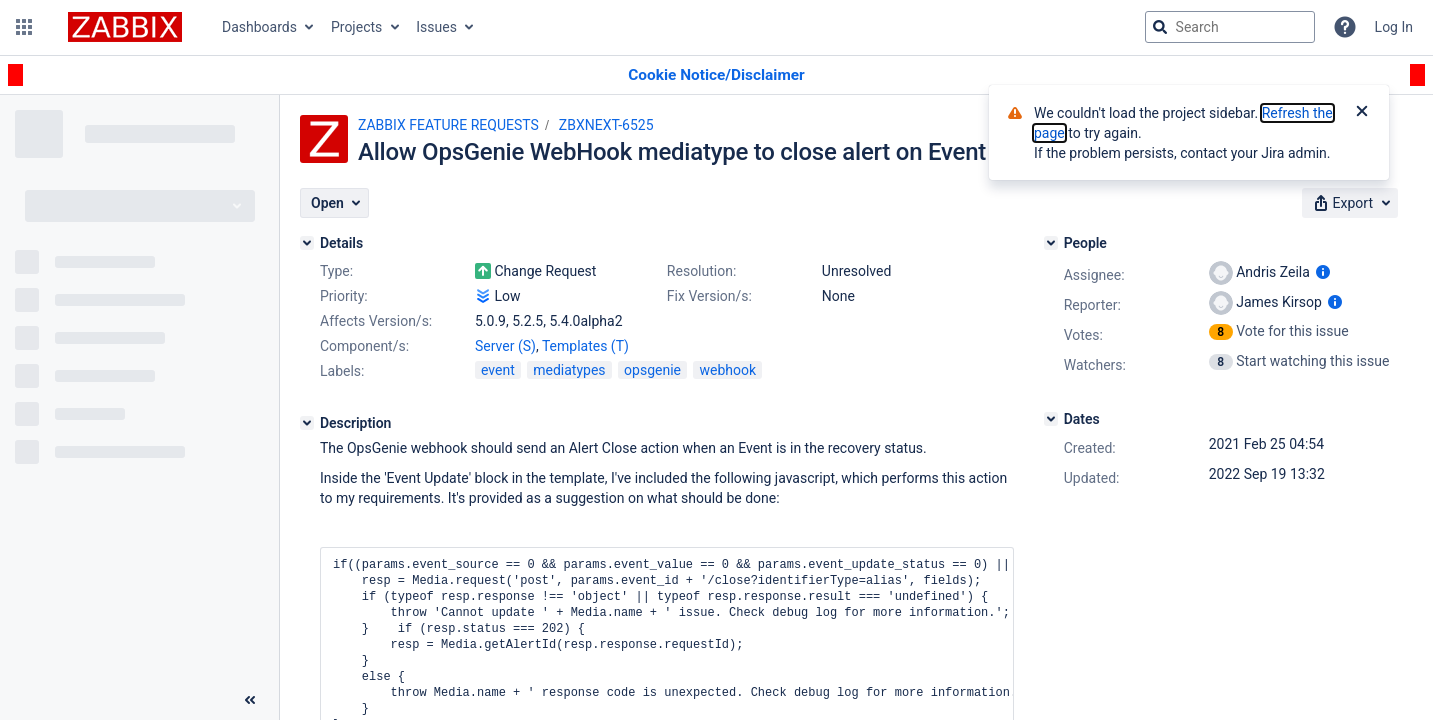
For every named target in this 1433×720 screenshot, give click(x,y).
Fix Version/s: (709, 296)
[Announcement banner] (716, 75)
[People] (1051, 243)
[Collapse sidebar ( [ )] (250, 700)
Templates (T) (585, 346)
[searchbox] (1230, 27)
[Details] (307, 243)
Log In (1394, 27)
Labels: (342, 371)
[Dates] (1051, 419)
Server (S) (505, 346)
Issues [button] (436, 27)
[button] (24, 27)
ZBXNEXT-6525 (606, 125)
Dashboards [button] (259, 27)
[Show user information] (1323, 272)
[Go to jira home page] (125, 27)
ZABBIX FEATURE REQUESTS (448, 125)
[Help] (1345, 27)
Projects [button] (356, 27)
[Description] (307, 423)
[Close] (1362, 113)
